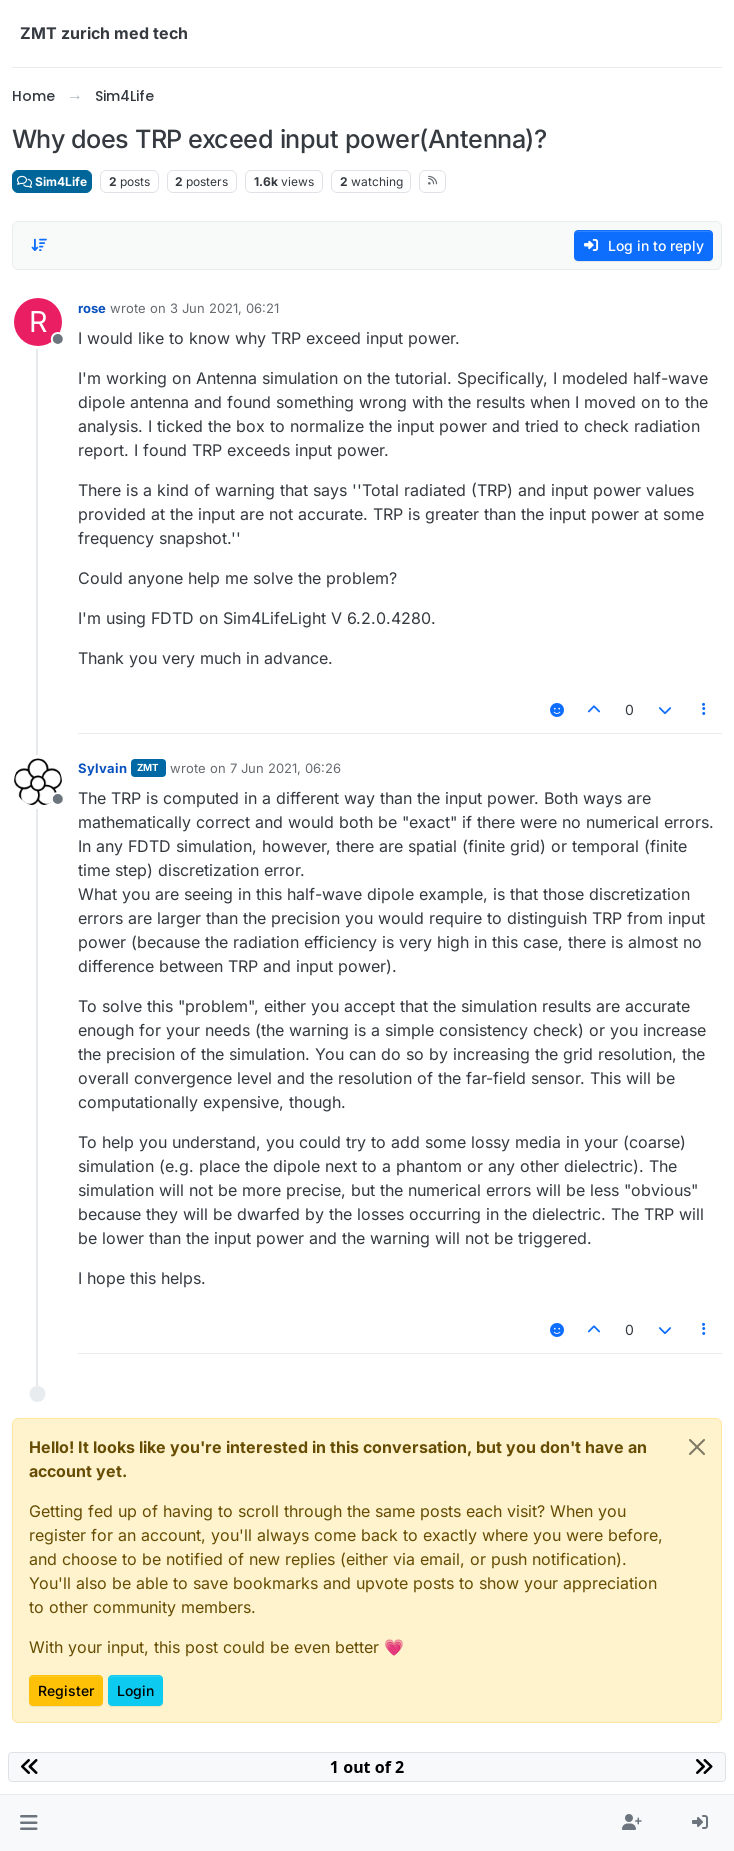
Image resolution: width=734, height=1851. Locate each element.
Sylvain (102, 768)
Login (135, 1690)
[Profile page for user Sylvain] (38, 782)
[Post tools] (705, 709)
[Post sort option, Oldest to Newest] (39, 245)
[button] (28, 1823)
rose (92, 308)
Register (66, 1690)
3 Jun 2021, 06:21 (224, 308)
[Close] (697, 1447)
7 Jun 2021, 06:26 (285, 768)
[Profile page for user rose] (38, 322)
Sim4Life (52, 181)
